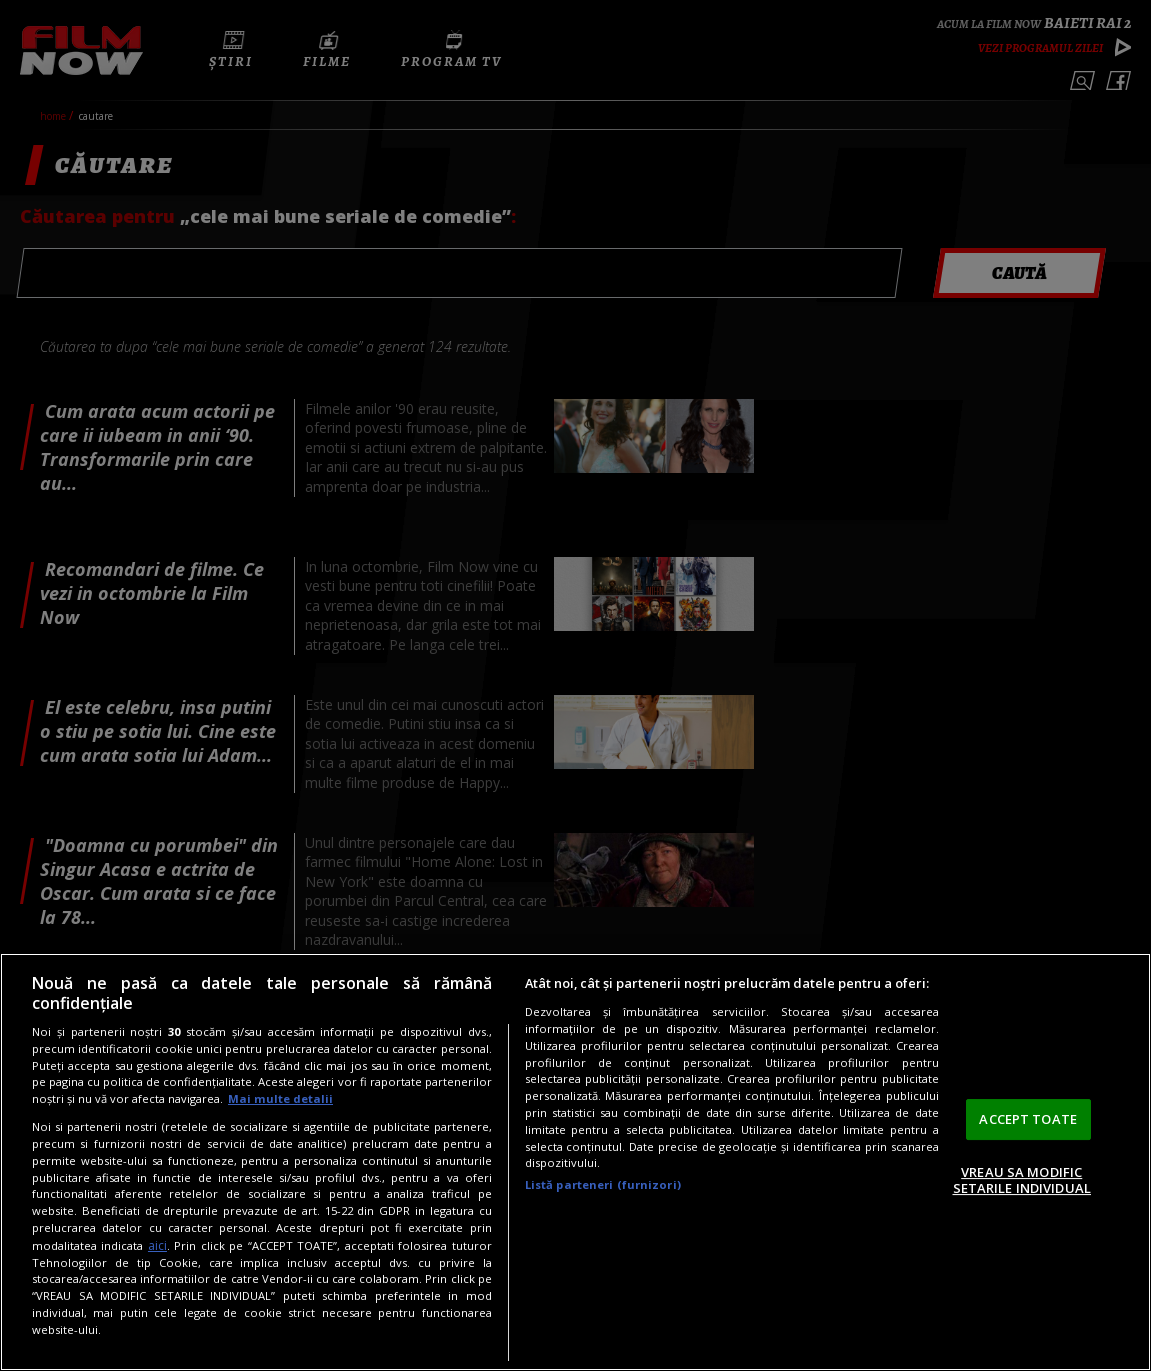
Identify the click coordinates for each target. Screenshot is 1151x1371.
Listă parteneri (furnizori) (603, 1184)
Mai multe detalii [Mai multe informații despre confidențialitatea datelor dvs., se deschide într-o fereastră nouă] (280, 1098)
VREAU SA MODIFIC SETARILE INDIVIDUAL (1022, 1180)
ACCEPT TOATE (1028, 1119)
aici (157, 1245)
